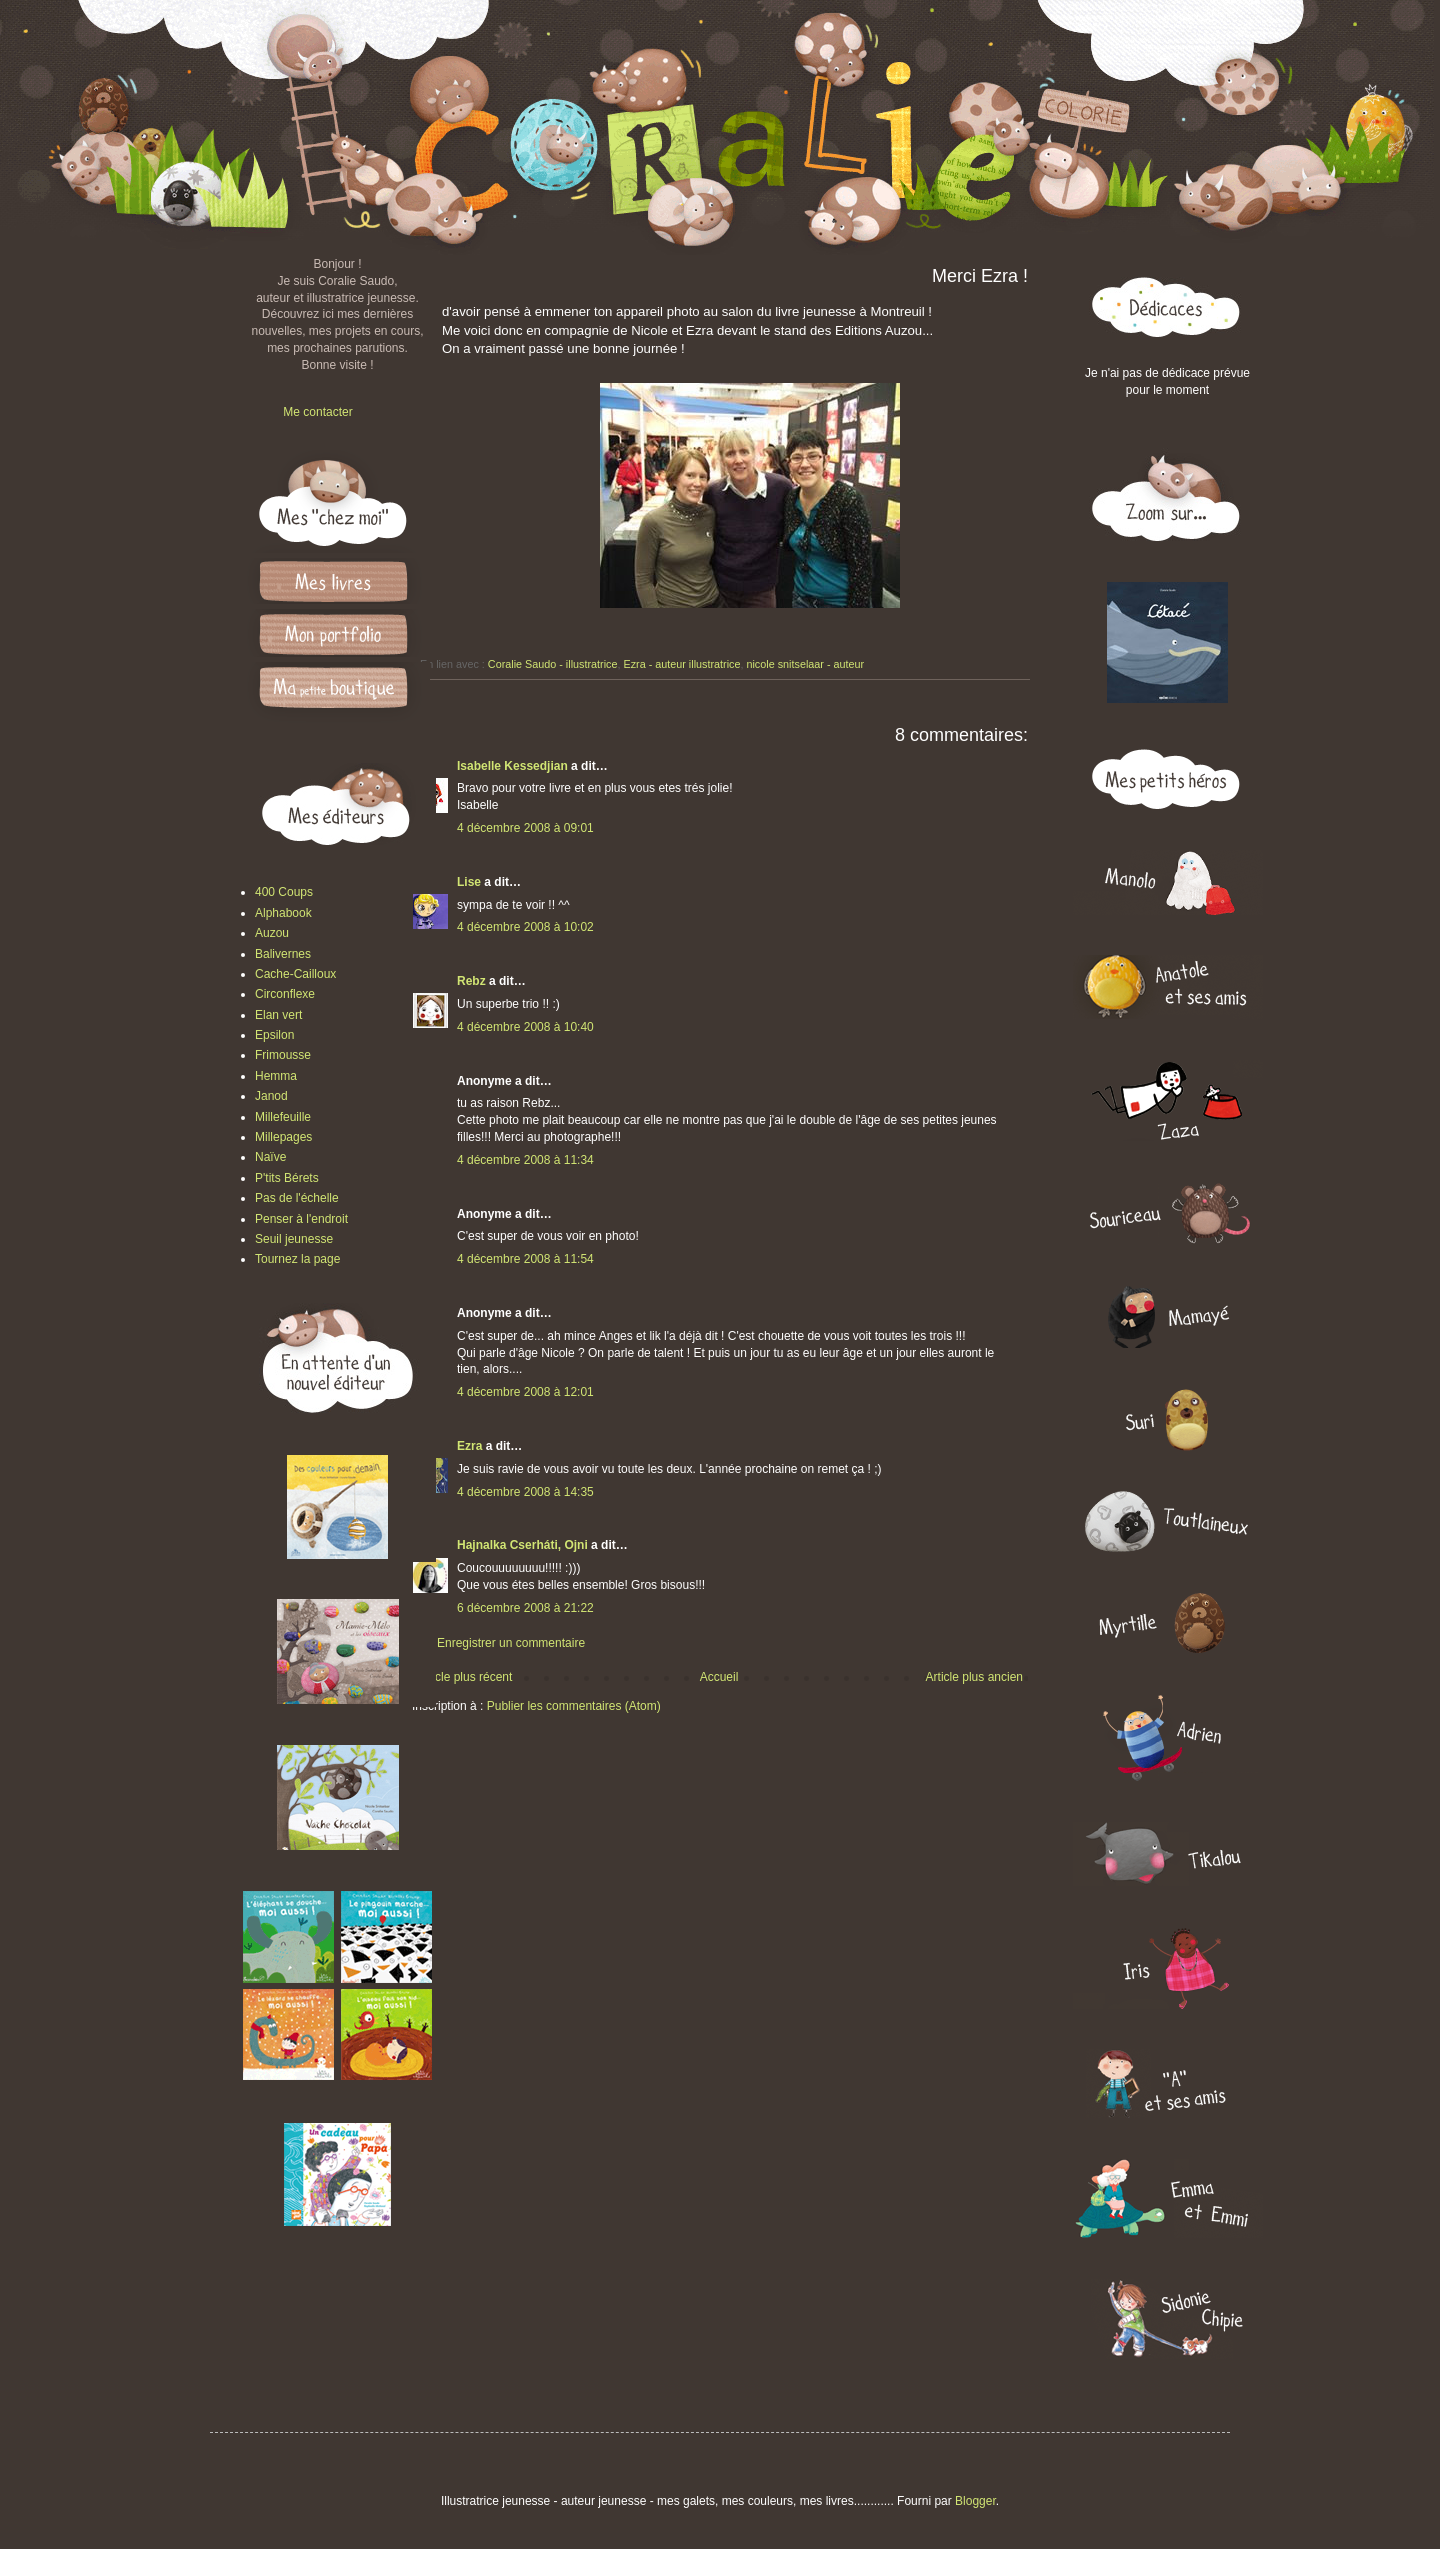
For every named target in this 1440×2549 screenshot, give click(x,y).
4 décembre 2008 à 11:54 (525, 1259)
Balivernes (283, 954)
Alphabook (283, 913)
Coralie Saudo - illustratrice (553, 664)
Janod (271, 1096)
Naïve (270, 1157)
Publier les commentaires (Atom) (574, 1706)
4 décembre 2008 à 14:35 (525, 1492)
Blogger (975, 2501)
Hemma (276, 1076)
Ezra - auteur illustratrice (681, 664)
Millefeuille (283, 1117)
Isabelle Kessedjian (512, 766)
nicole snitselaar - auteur (805, 664)
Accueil (719, 1677)
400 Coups (284, 892)
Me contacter (317, 412)
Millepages (283, 1137)
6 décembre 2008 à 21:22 (525, 1608)
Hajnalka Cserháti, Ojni (522, 1545)
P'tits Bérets (287, 1178)
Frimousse (283, 1055)
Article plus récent (464, 1677)
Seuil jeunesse (294, 1239)
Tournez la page (297, 1259)
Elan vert (278, 1015)
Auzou (272, 933)
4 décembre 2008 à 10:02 (525, 927)
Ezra (469, 1446)
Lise (469, 882)
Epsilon (274, 1035)
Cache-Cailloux (295, 974)
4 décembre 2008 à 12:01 (525, 1392)
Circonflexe (285, 994)
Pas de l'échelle (297, 1198)
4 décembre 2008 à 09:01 (525, 828)
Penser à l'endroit (301, 1219)
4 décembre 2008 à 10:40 (525, 1027)
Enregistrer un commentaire (511, 1643)
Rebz (471, 981)
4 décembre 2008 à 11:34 (525, 1160)
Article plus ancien (974, 1677)
